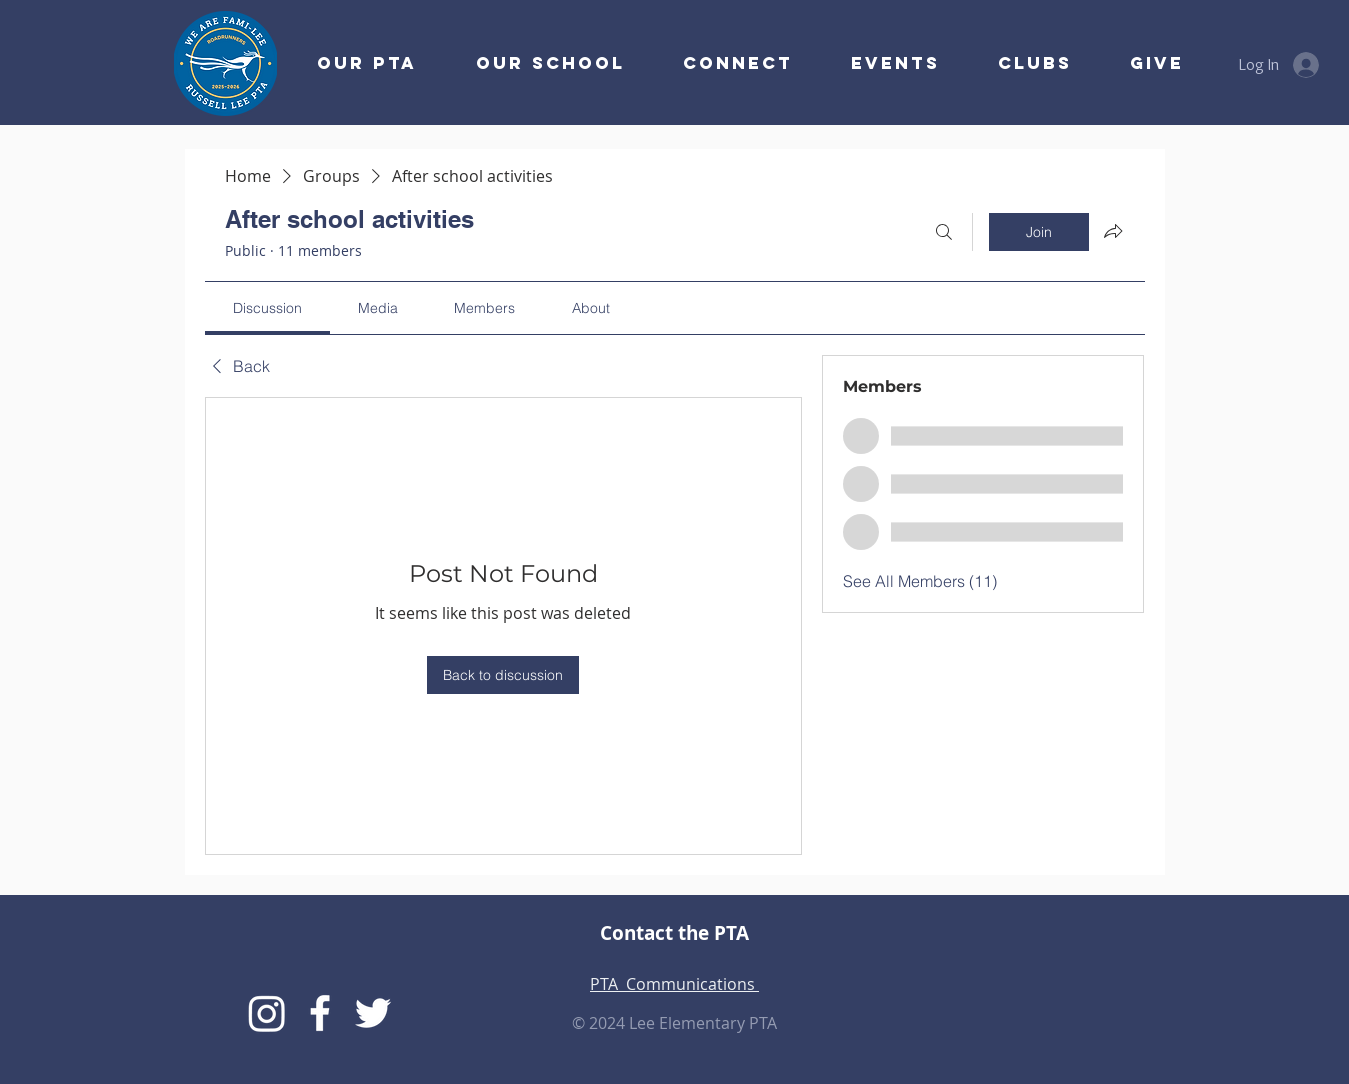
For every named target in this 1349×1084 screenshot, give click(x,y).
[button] (724, 63)
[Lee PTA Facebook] (320, 1013)
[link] (267, 308)
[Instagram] (267, 1013)
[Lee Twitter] (373, 1013)
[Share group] (1113, 231)
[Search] (944, 232)
